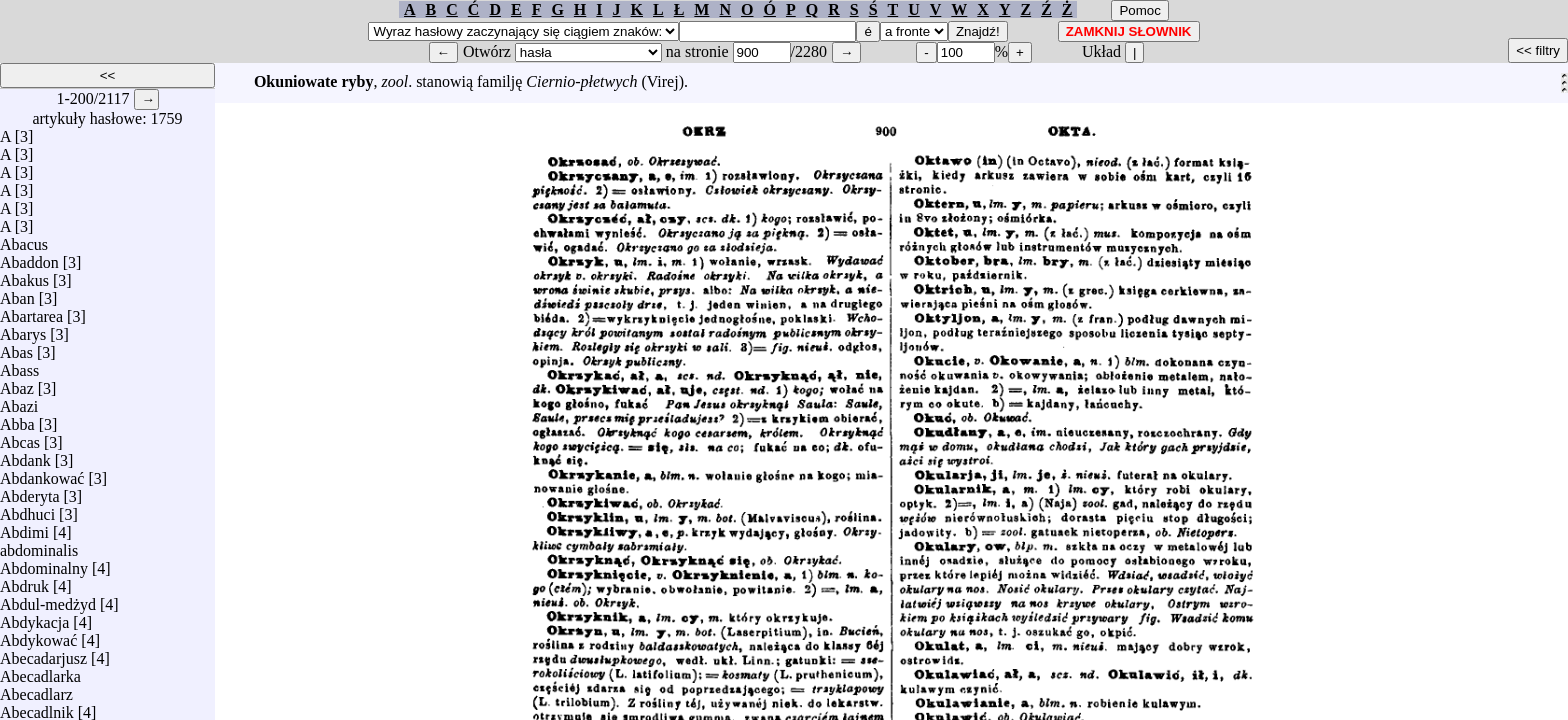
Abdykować (38, 635)
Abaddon (29, 257)
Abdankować (42, 473)
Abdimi (24, 527)
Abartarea (31, 311)
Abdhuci (27, 509)
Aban (17, 293)
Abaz (17, 383)
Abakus (24, 275)
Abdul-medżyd (48, 599)
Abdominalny (44, 563)
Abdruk (24, 581)
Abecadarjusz (43, 653)
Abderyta (30, 491)
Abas (16, 347)
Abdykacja (34, 617)
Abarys (23, 329)
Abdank (25, 455)
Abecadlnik (37, 707)
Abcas (20, 437)
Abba (17, 419)
